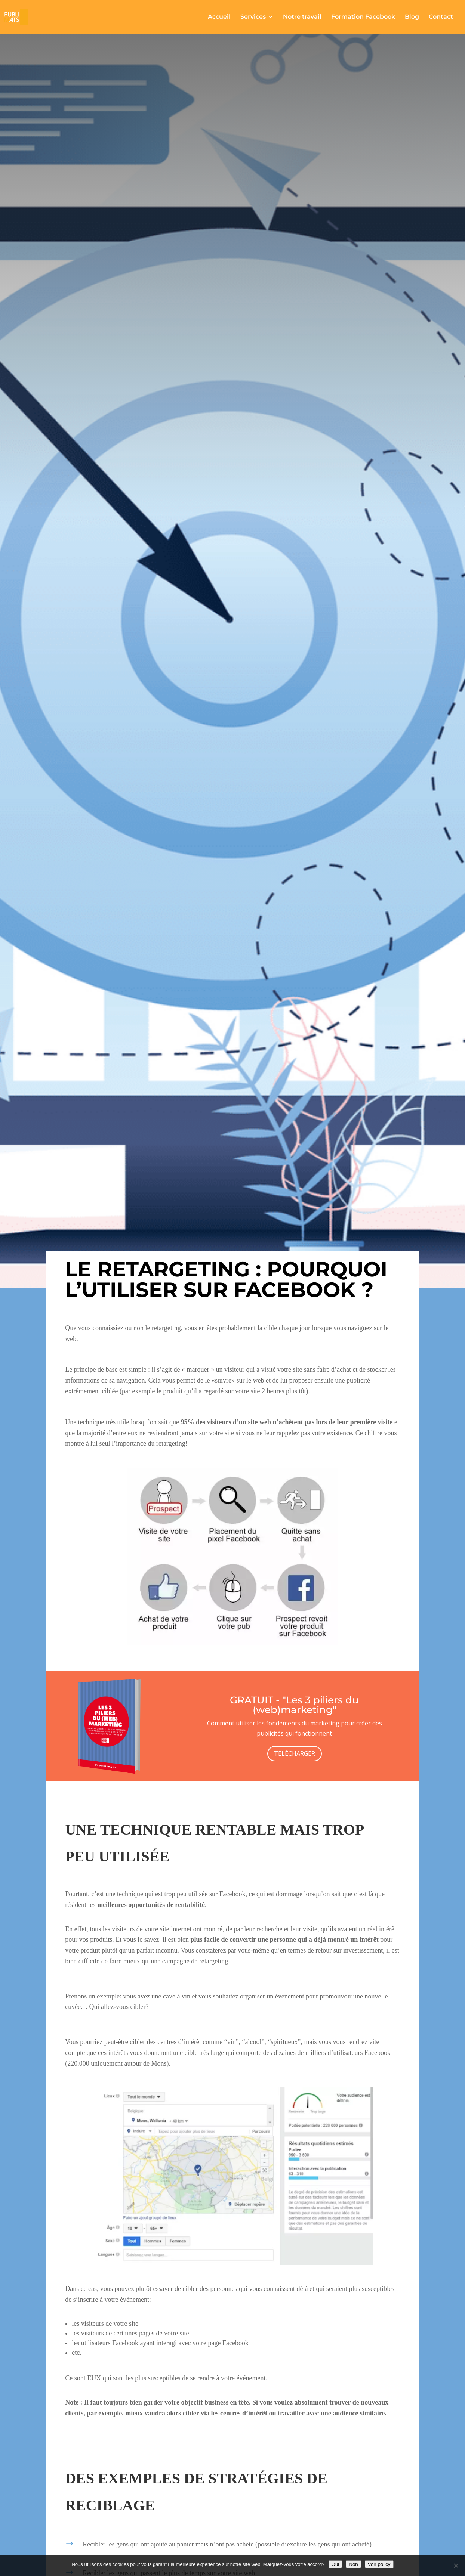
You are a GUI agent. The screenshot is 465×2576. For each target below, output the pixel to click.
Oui (335, 2564)
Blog (412, 17)
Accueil (219, 17)
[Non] (455, 2565)
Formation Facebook (363, 17)
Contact (441, 17)
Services (253, 17)
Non (353, 2564)
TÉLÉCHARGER (294, 1753)
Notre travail (302, 17)
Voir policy (379, 2564)
